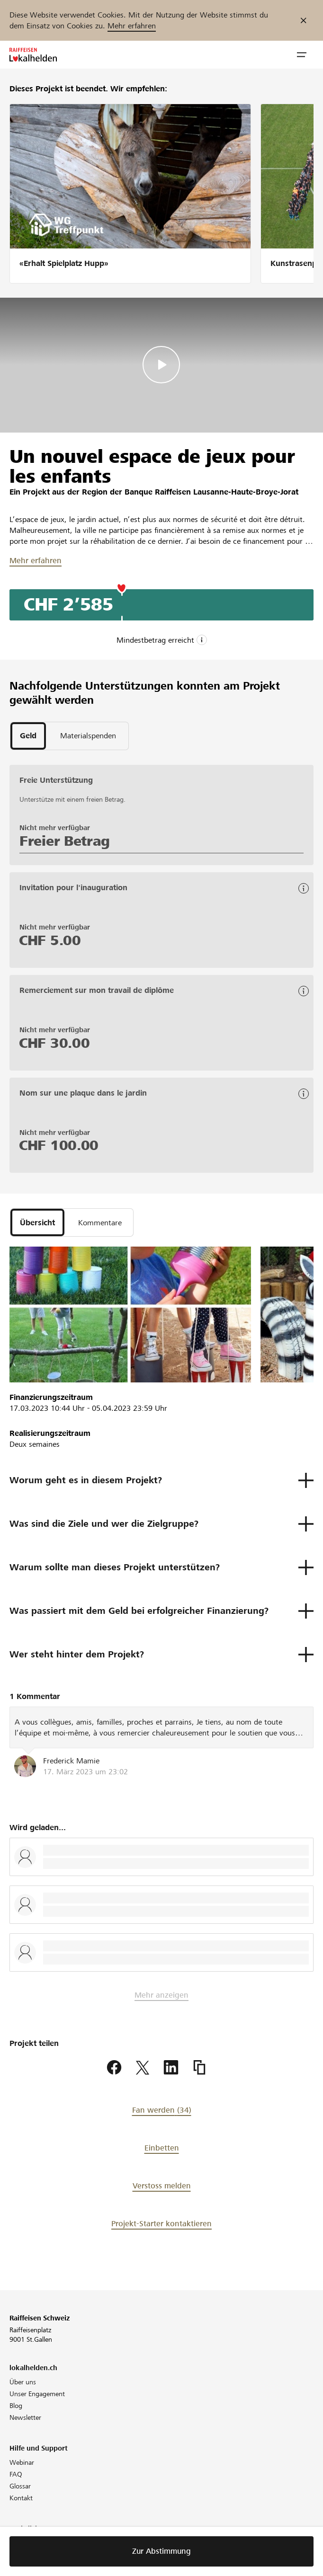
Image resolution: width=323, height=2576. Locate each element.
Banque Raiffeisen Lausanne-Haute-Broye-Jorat (211, 491)
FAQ (15, 2474)
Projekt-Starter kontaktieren (161, 2223)
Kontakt (21, 2498)
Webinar (21, 2462)
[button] (302, 55)
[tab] (28, 736)
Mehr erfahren (132, 25)
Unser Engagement (37, 2394)
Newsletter (25, 2417)
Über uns (22, 2382)
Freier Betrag (64, 841)
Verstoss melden (162, 2185)
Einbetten (161, 2147)
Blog (15, 2405)
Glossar (20, 2486)
